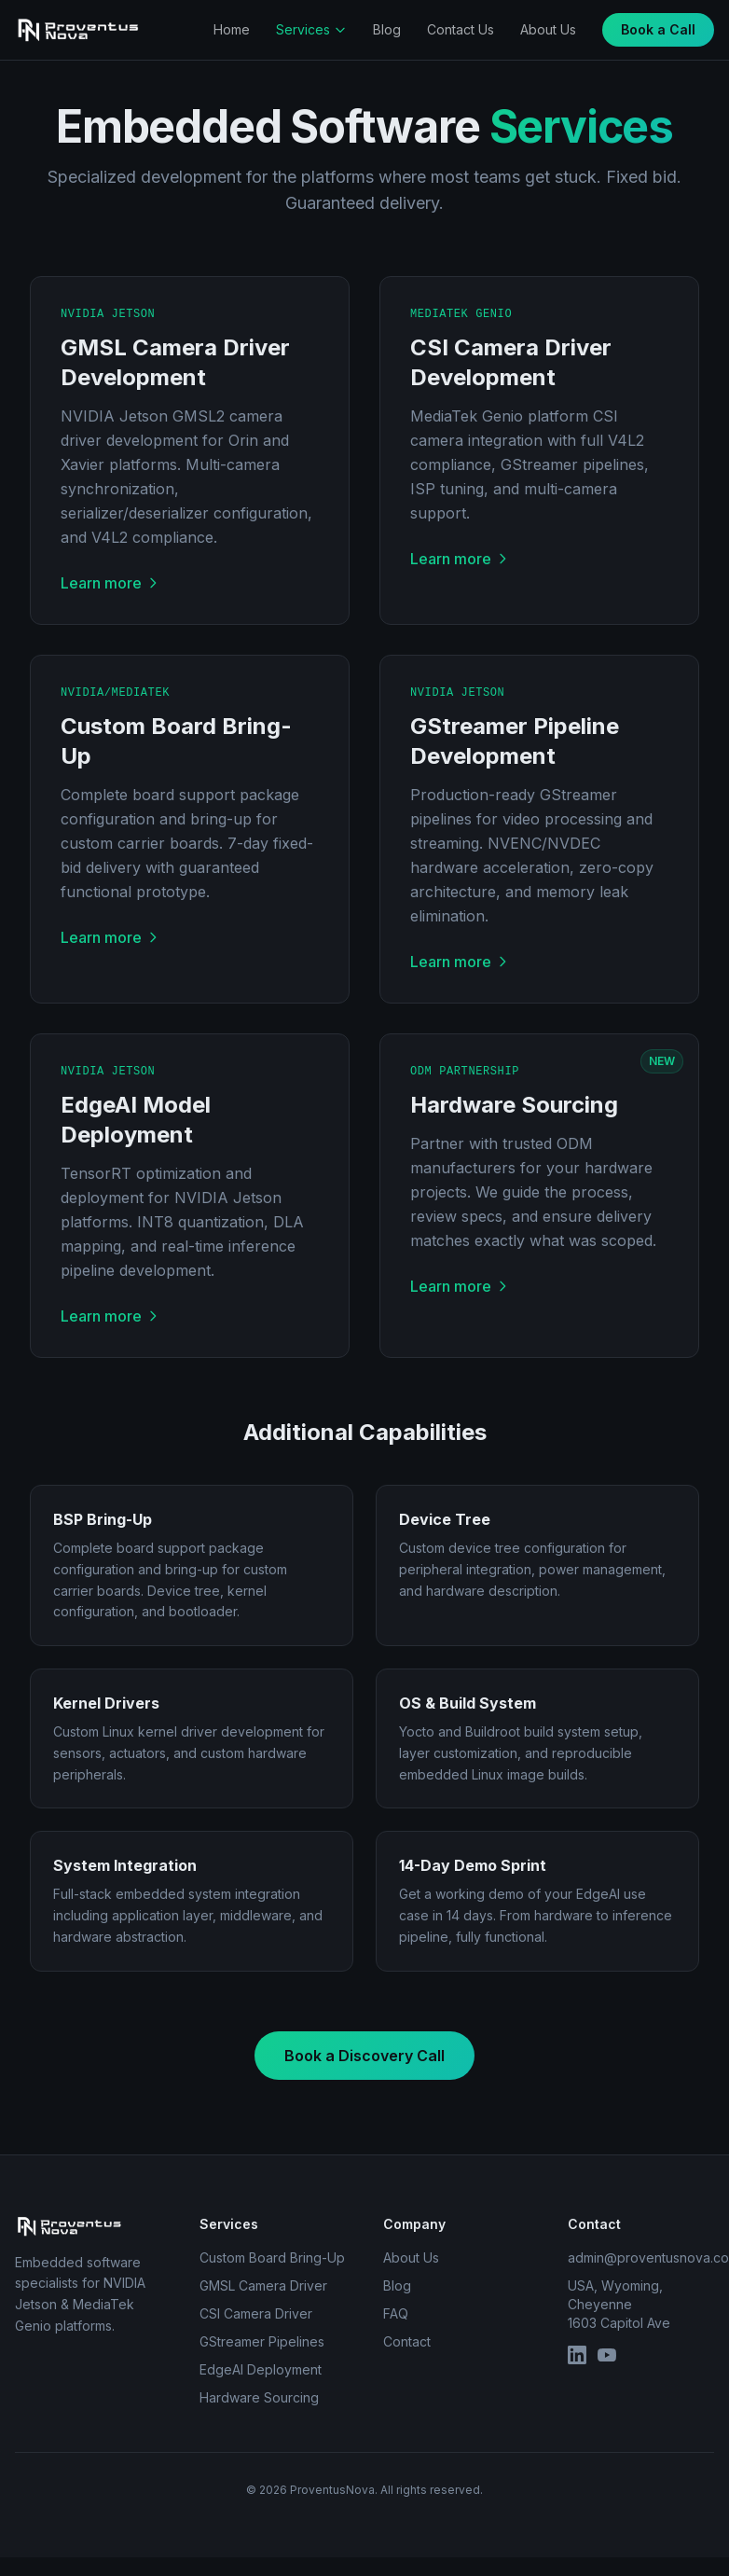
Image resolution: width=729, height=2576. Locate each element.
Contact (407, 2341)
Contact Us (460, 29)
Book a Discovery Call (364, 2055)
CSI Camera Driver (255, 2313)
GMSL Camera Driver (263, 2285)
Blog (387, 29)
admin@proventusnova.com (641, 2257)
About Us (548, 29)
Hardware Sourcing (259, 2397)
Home (231, 29)
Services (311, 29)
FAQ (395, 2313)
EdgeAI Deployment (260, 2369)
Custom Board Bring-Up (272, 2257)
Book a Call (658, 29)
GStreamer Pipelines (261, 2341)
